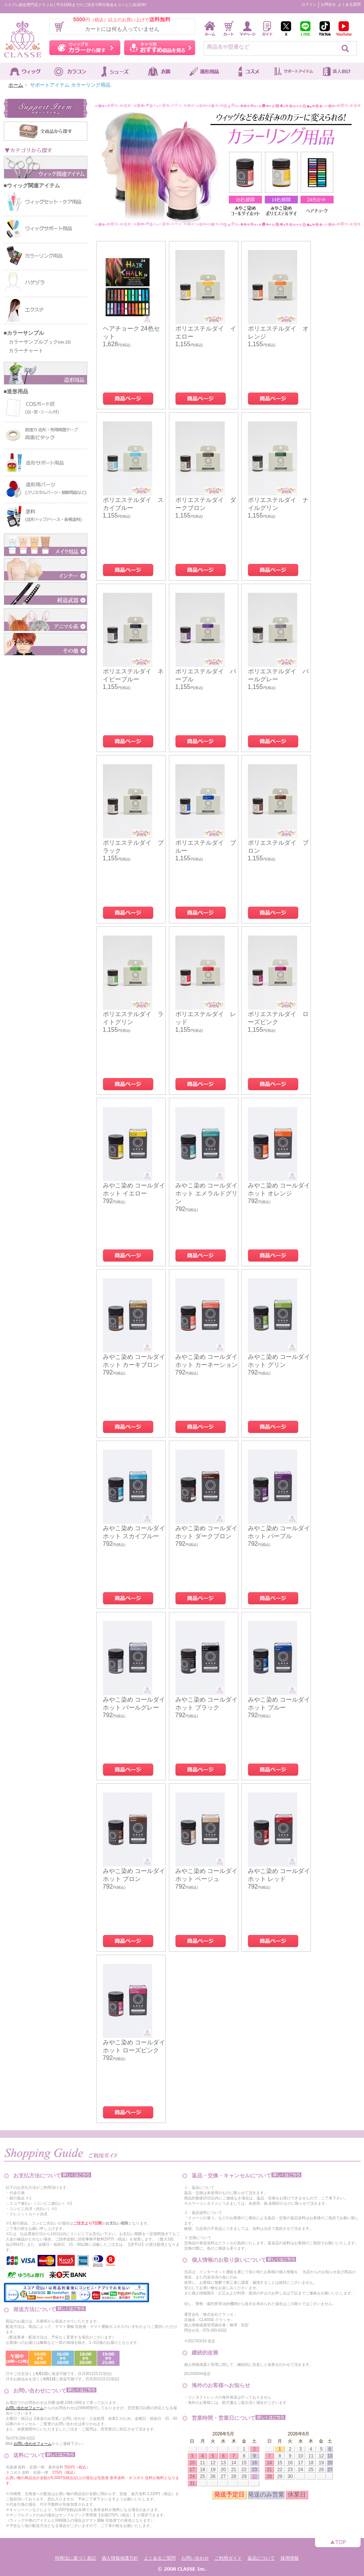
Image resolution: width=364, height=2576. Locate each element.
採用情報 (289, 2558)
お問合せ (328, 4)
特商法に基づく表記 (75, 2558)
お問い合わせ (195, 2558)
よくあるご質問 (160, 2558)
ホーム (15, 85)
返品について (261, 2558)
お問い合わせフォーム (25, 2408)
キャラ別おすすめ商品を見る (159, 47)
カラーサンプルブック (37, 342)
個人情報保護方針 (120, 2558)
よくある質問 (349, 4)
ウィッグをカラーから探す (84, 47)
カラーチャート (23, 350)
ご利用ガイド (228, 2558)
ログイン (309, 4)
